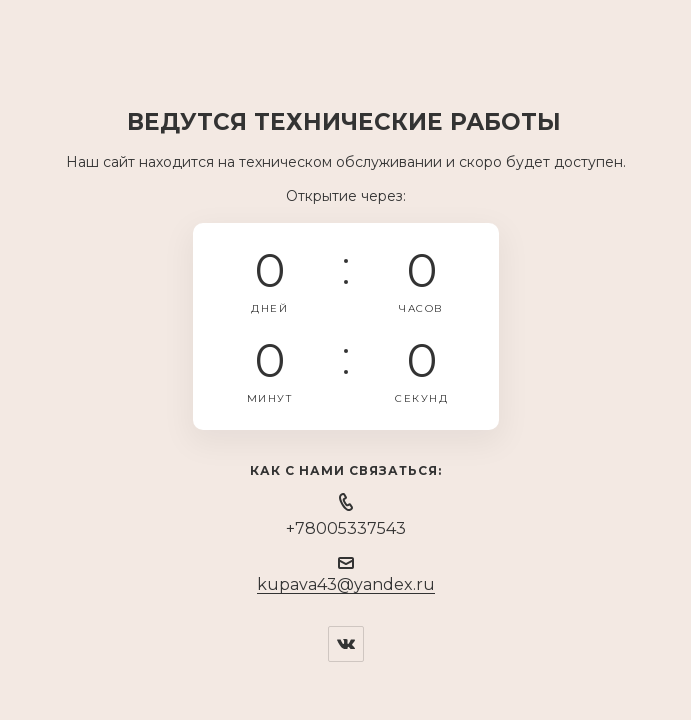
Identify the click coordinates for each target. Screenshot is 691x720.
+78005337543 (346, 528)
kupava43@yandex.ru (346, 584)
